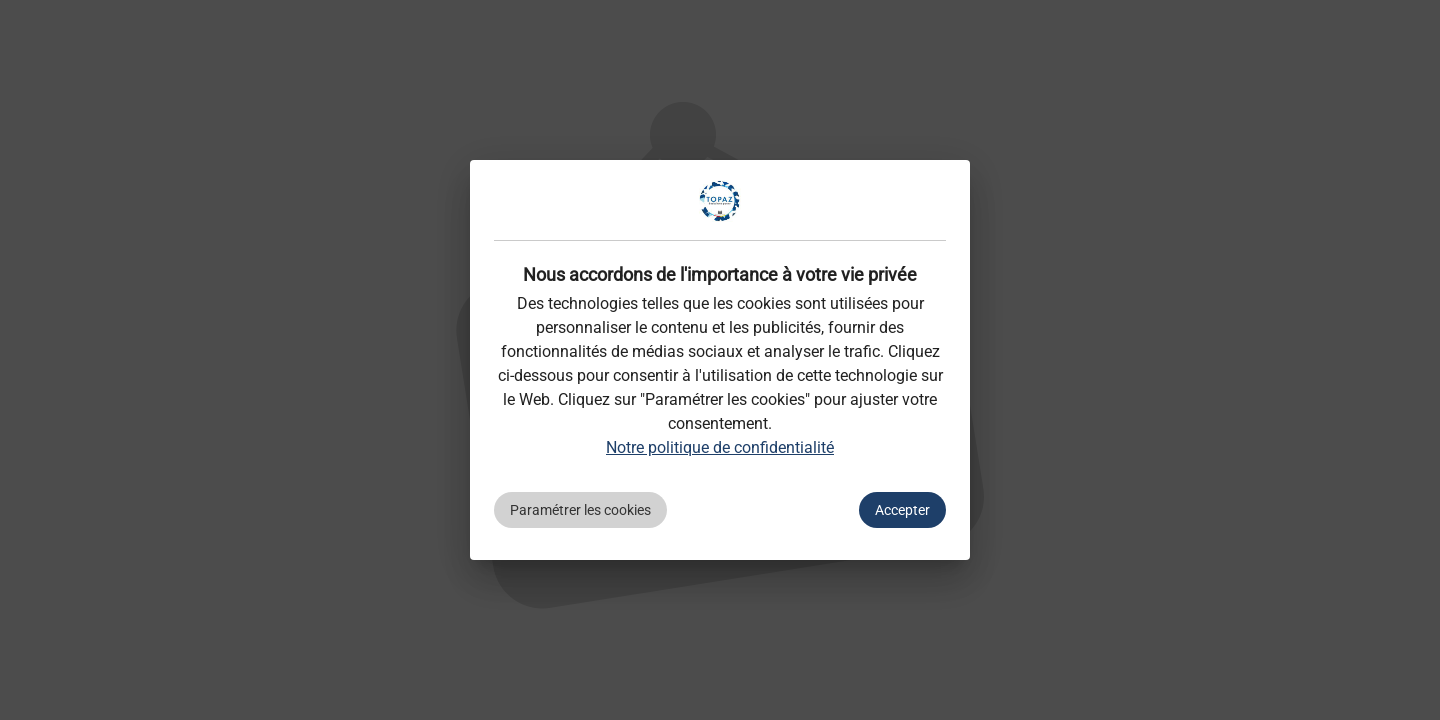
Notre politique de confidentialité (720, 447)
